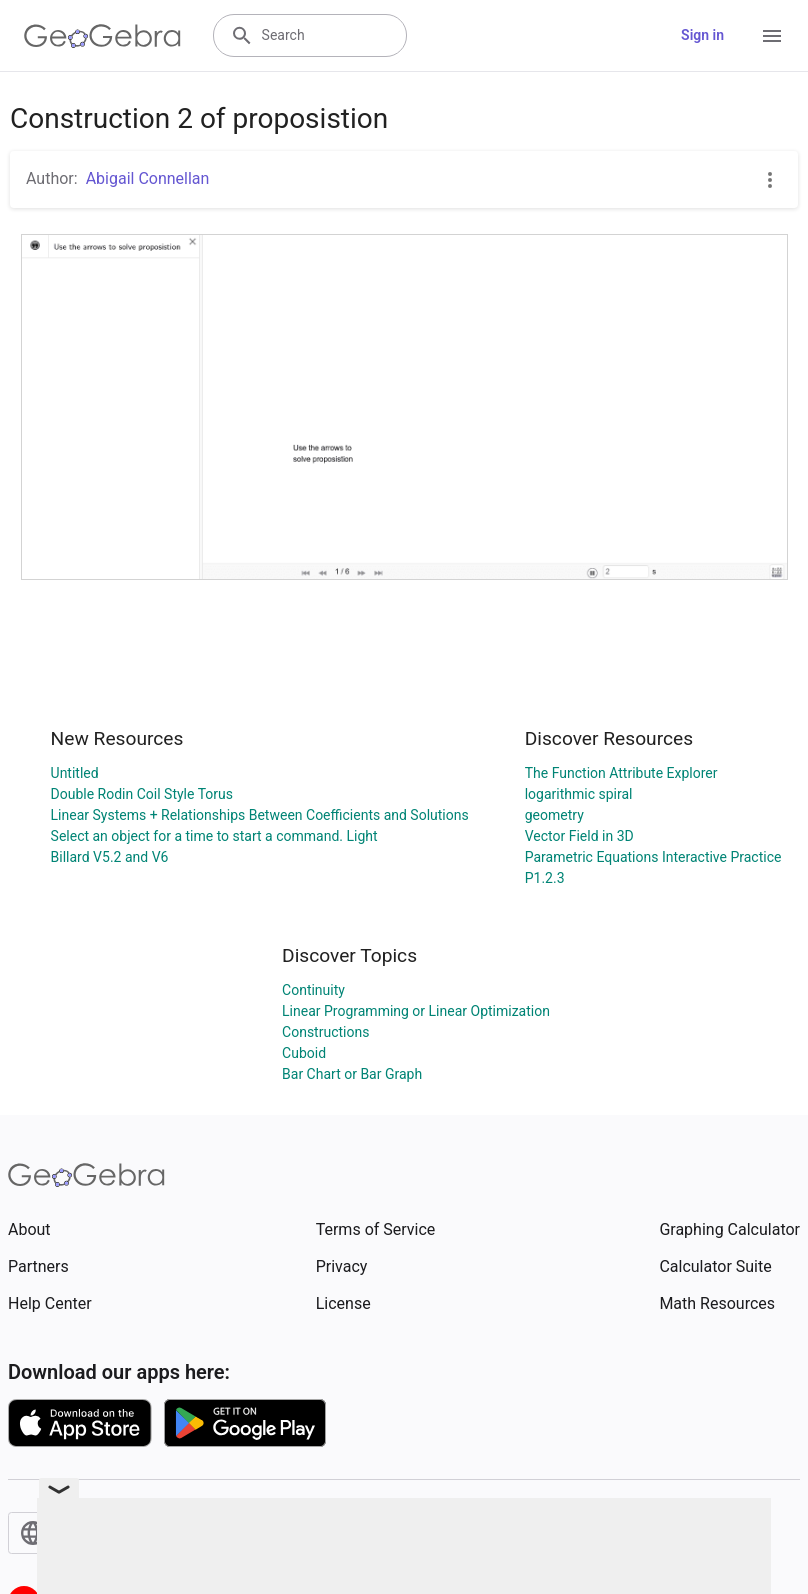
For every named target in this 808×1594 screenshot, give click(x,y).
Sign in (702, 35)
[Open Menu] (772, 36)
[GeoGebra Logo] (102, 36)
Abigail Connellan (148, 178)
